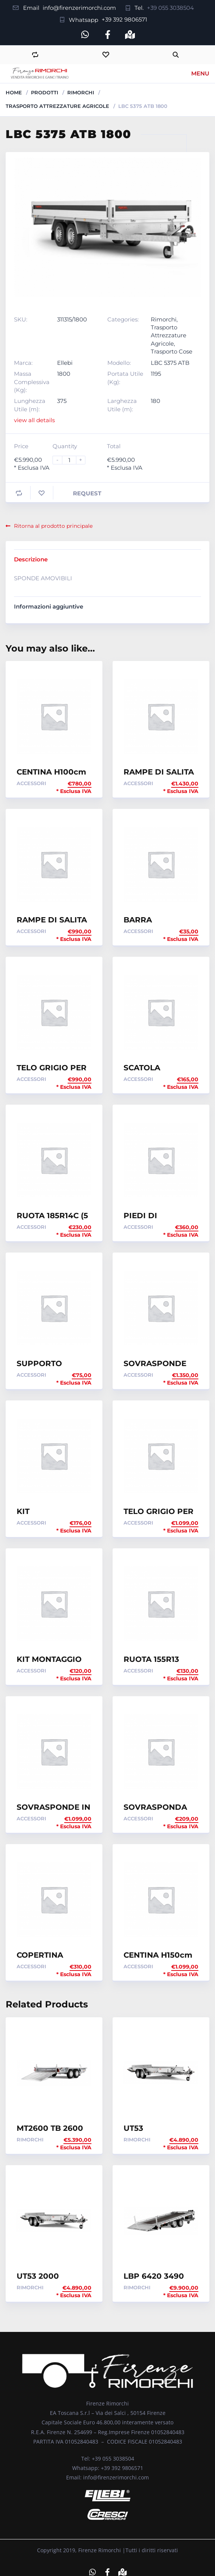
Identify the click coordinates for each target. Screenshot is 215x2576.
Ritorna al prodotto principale (49, 526)
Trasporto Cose (171, 351)
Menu (200, 73)
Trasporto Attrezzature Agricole (57, 106)
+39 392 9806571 (124, 19)
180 (155, 400)
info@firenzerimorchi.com (79, 7)
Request (87, 493)
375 (62, 400)
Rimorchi (80, 92)
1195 (156, 373)
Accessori (31, 783)
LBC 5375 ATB (170, 362)
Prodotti (44, 92)
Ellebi (65, 362)
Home (14, 92)
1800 (63, 373)
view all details (34, 420)
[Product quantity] (72, 460)
